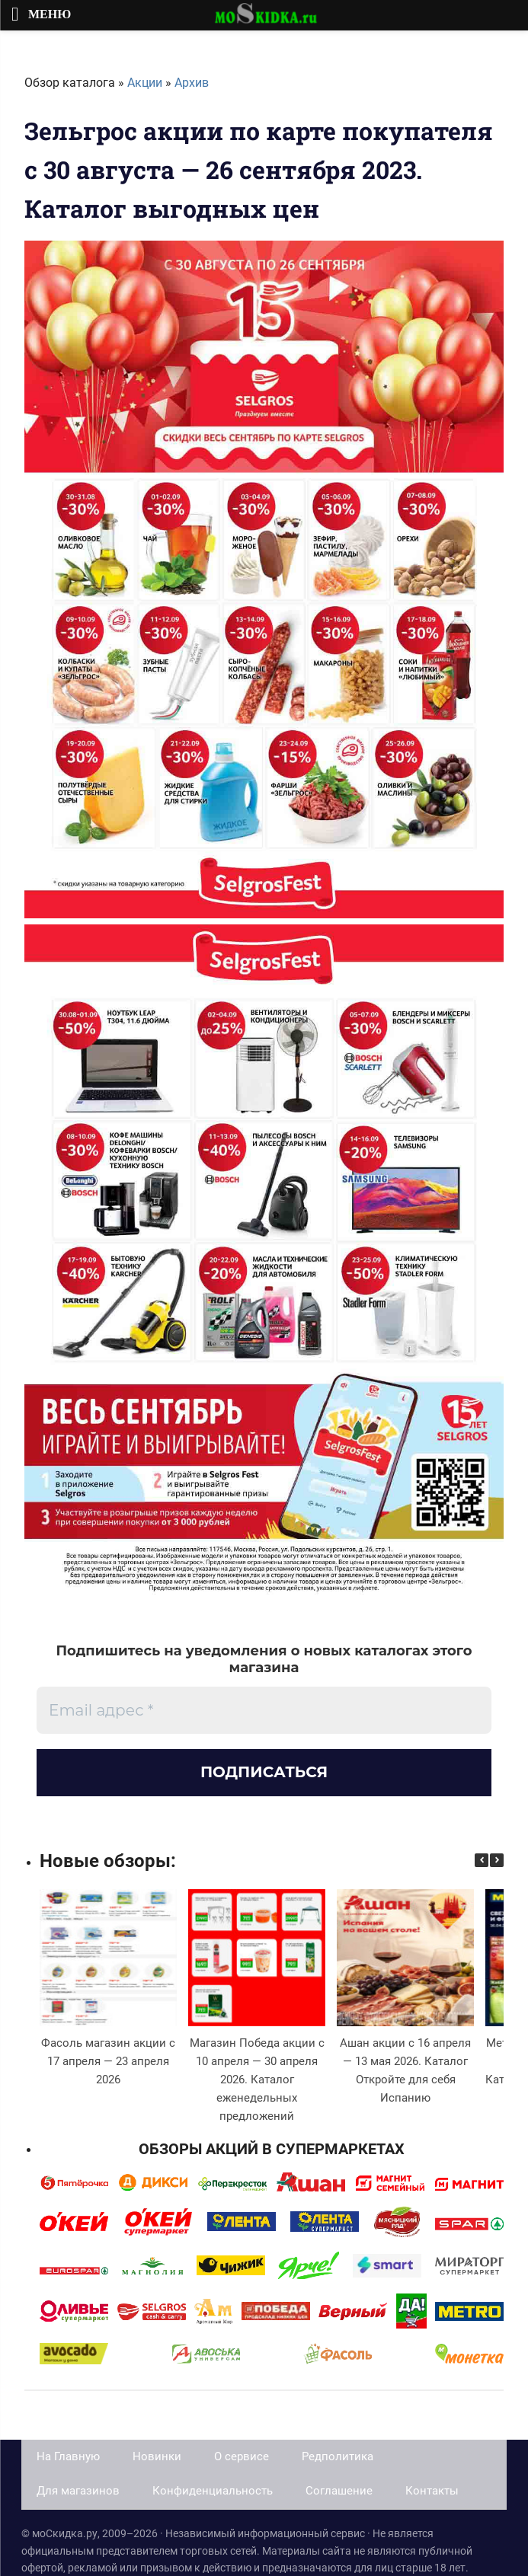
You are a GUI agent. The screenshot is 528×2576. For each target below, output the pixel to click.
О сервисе (241, 2456)
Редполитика (337, 2456)
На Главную (68, 2456)
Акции (144, 82)
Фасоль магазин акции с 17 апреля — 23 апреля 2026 (108, 2061)
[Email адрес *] (264, 1710)
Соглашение (339, 2491)
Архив (191, 82)
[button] (497, 1860)
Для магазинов (78, 2491)
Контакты (432, 2491)
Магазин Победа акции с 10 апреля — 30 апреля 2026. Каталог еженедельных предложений (257, 2079)
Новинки (157, 2456)
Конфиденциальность (212, 2491)
